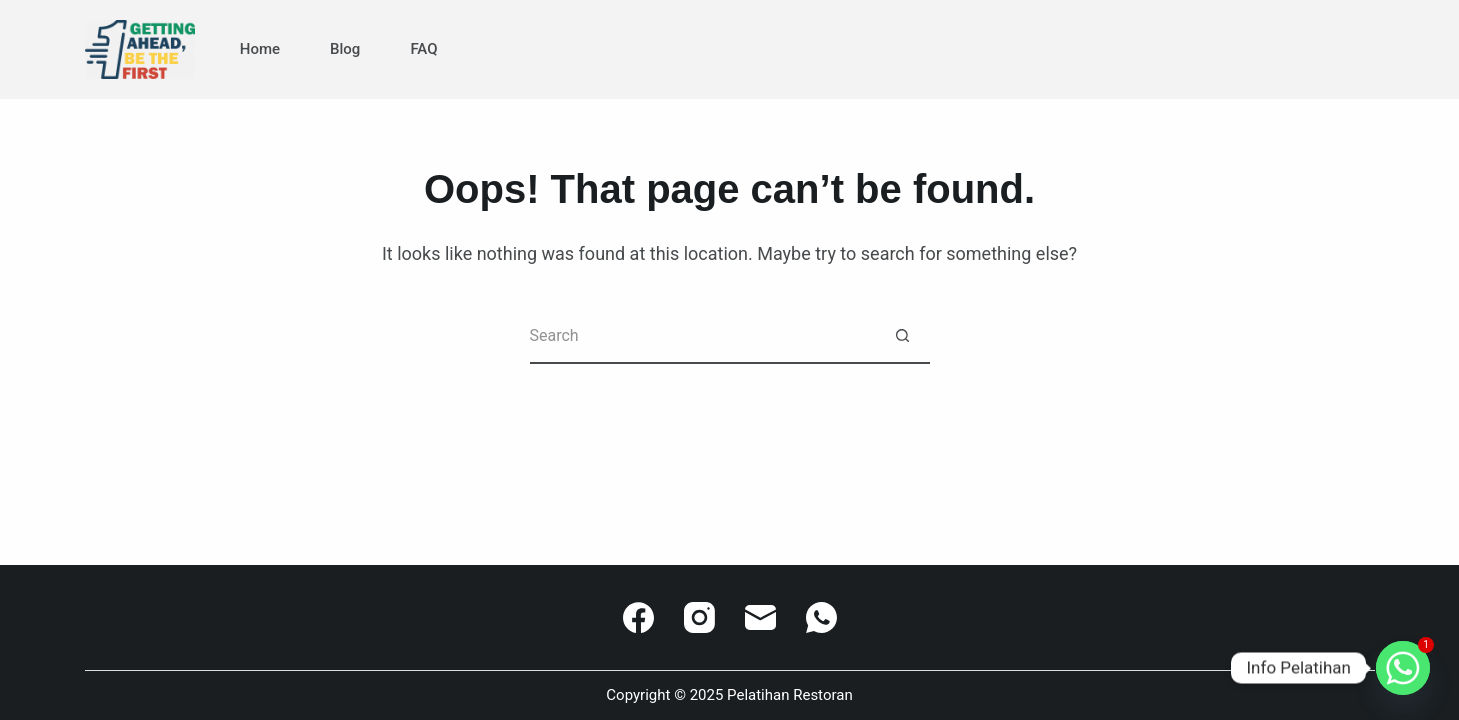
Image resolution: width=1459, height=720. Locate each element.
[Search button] (902, 336)
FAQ (423, 49)
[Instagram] (699, 617)
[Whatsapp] (1403, 668)
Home (260, 49)
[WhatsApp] (821, 617)
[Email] (760, 617)
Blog (345, 49)
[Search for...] (702, 336)
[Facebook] (638, 617)
